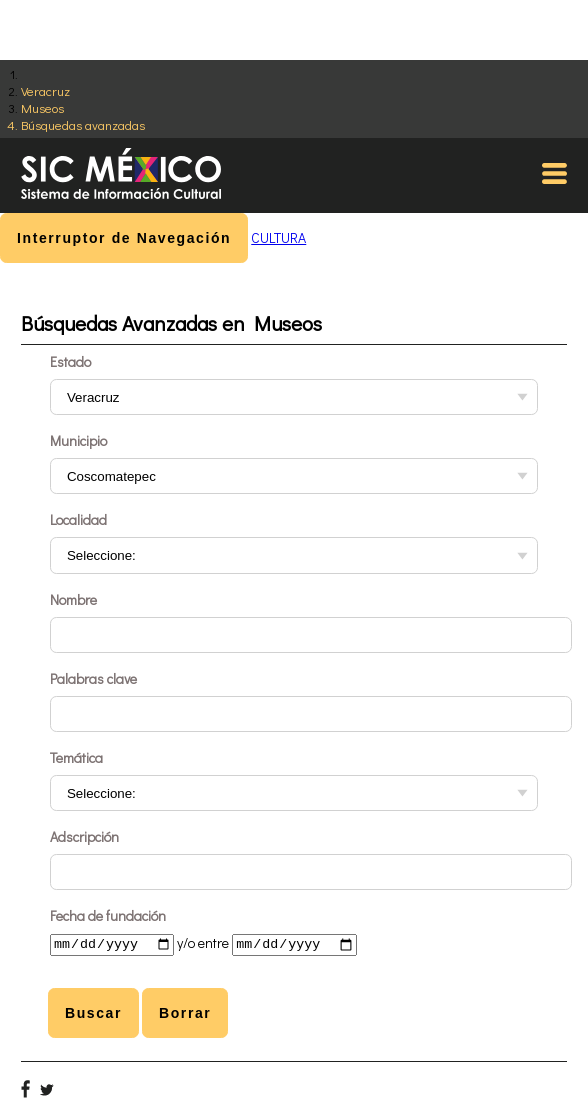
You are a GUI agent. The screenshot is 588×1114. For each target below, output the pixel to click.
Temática (76, 757)
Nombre (73, 599)
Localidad (78, 519)
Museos (42, 107)
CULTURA (278, 237)
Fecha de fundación (108, 915)
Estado (70, 361)
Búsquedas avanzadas (83, 124)
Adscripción (84, 836)
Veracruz (45, 90)
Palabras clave (93, 678)
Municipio (78, 440)
